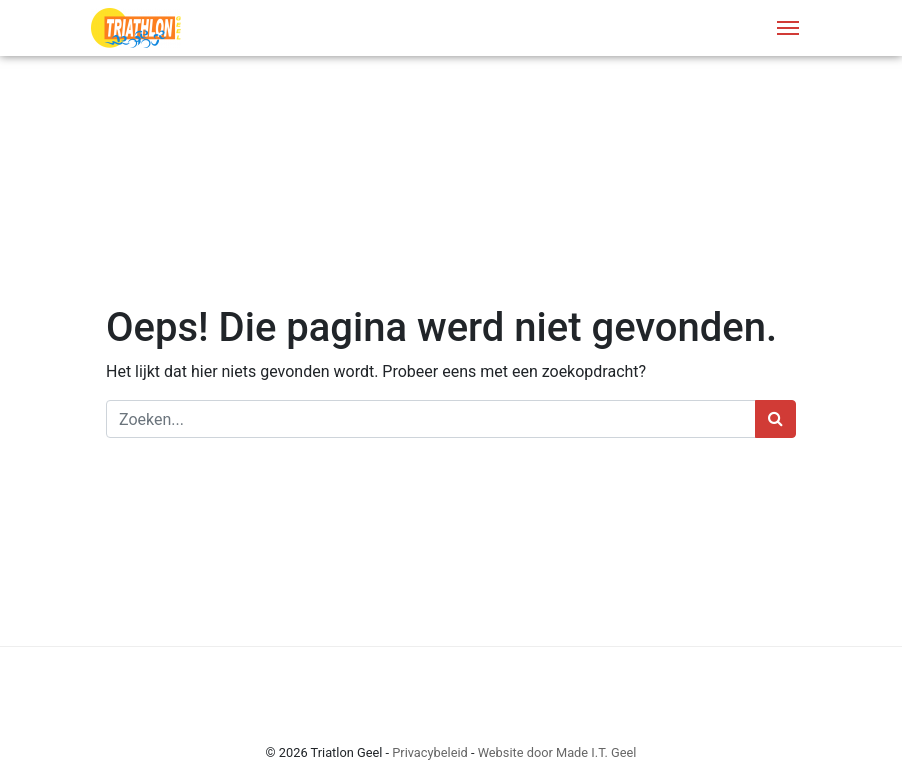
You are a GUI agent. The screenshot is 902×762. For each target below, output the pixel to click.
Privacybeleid (430, 752)
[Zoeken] (431, 419)
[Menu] (788, 28)
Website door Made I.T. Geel (557, 752)
